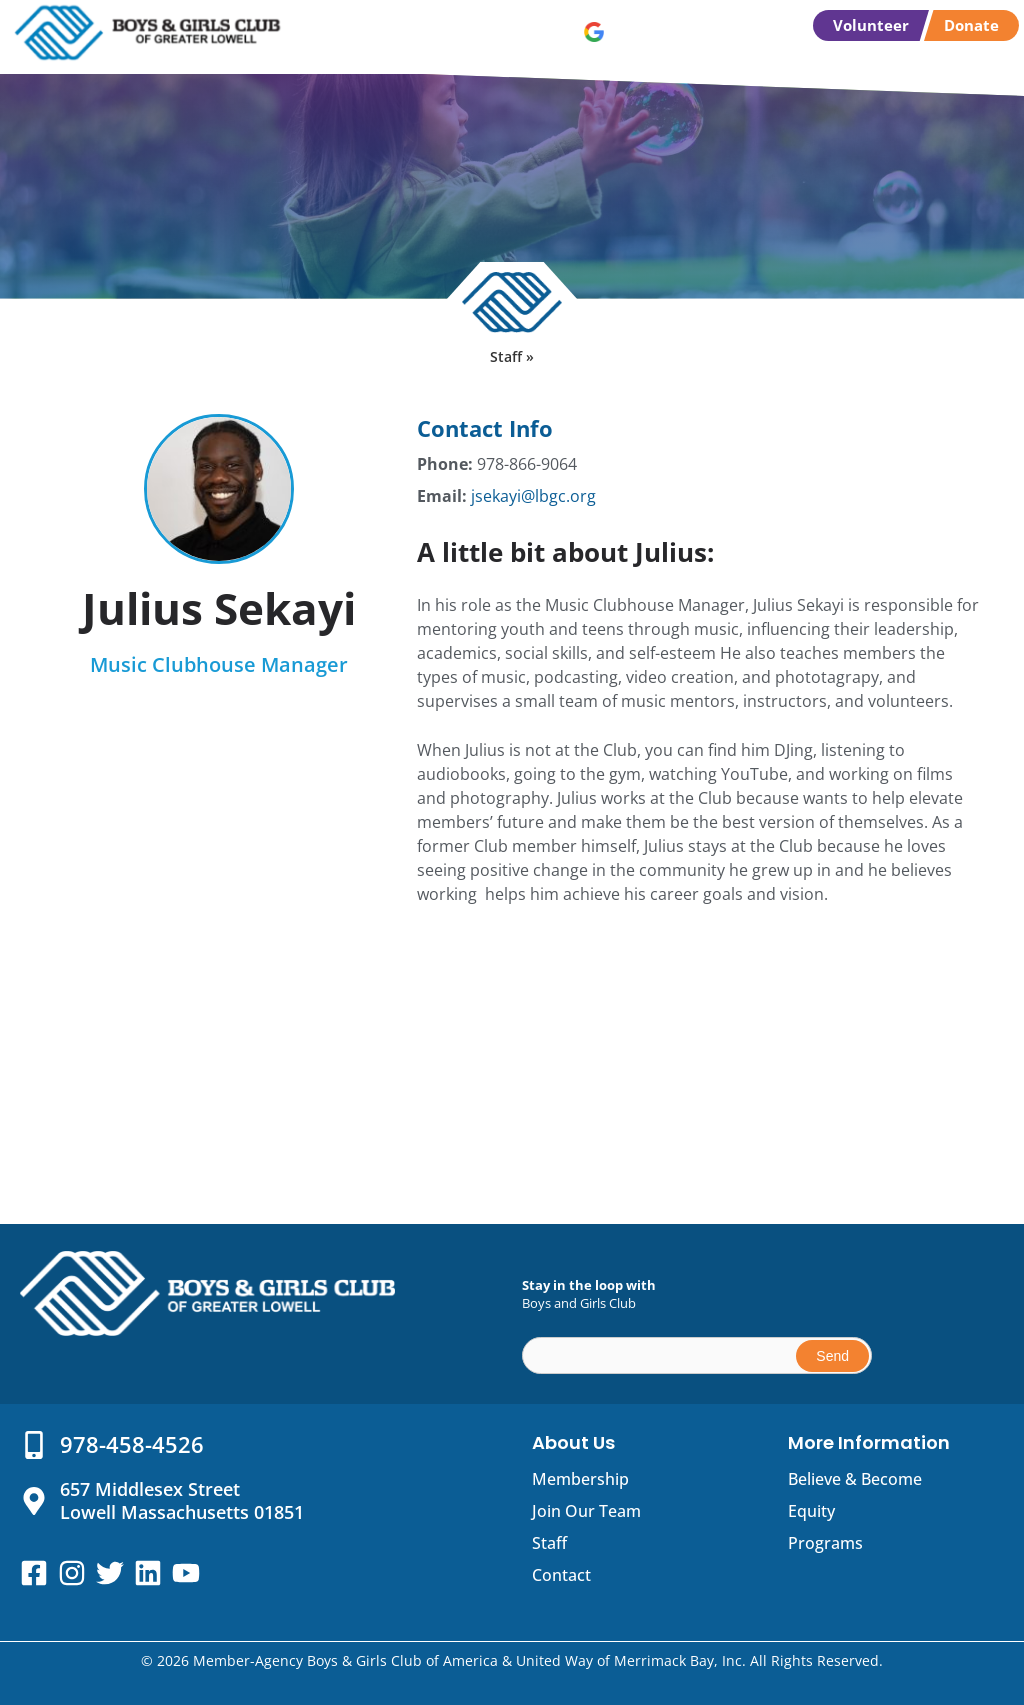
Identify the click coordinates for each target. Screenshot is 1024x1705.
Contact (561, 1575)
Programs (825, 1543)
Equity (811, 1511)
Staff (549, 1543)
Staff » (512, 356)
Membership (580, 1479)
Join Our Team (586, 1511)
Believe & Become (855, 1479)
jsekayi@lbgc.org (533, 496)
